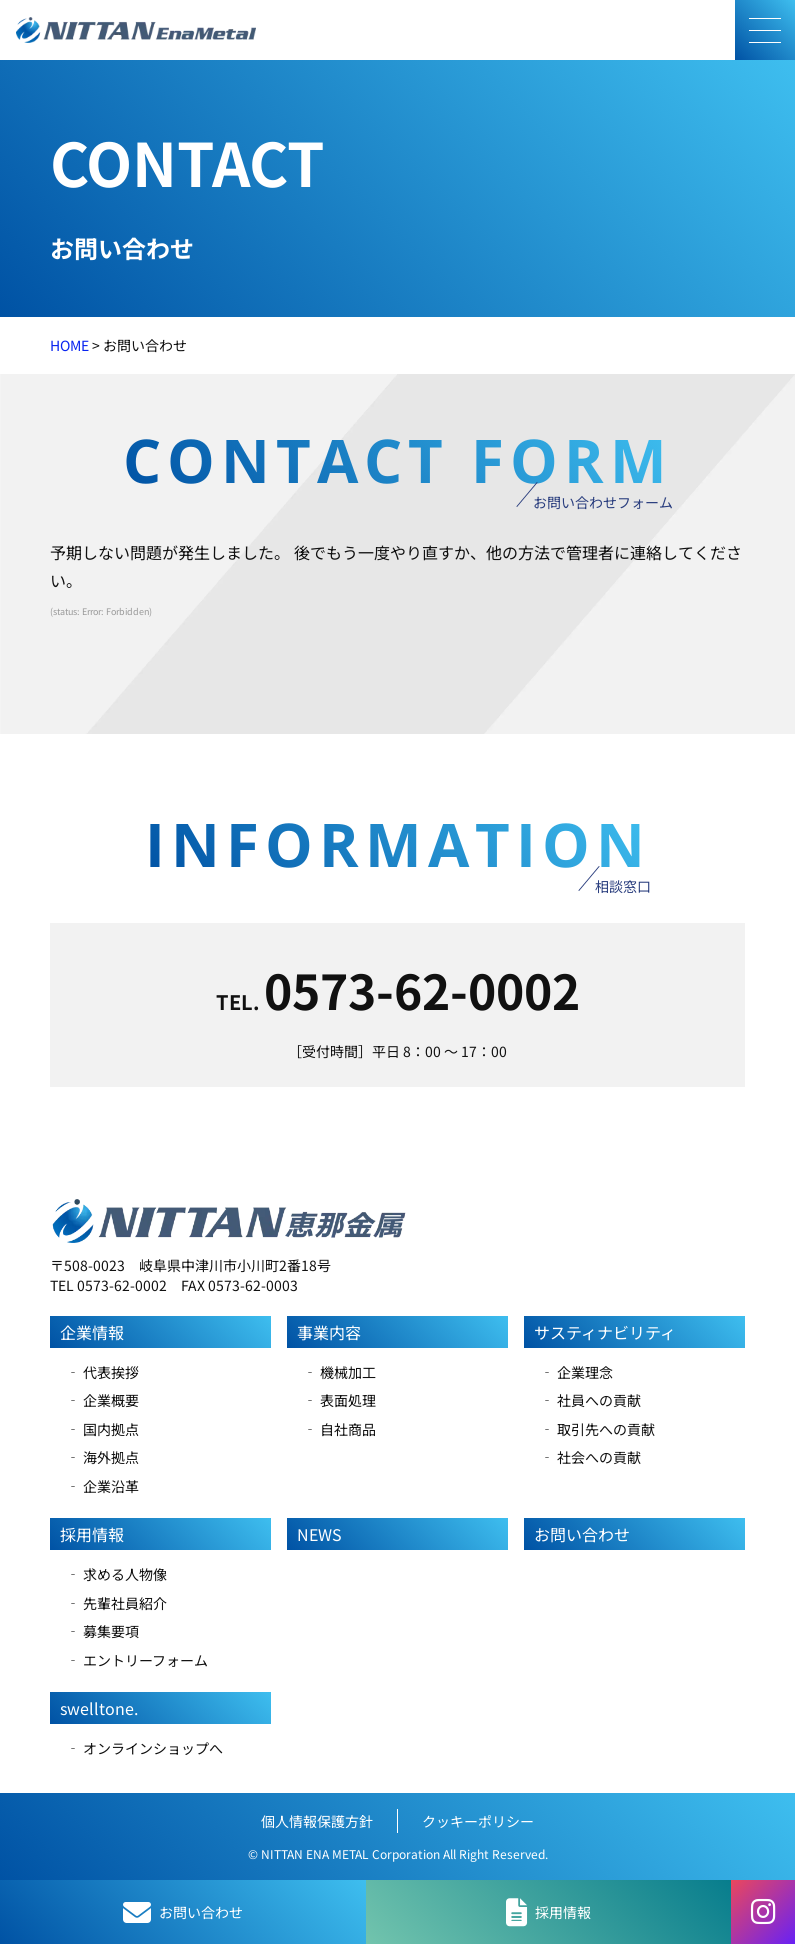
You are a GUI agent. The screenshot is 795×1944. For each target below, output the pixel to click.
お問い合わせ (582, 1534)
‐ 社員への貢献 (590, 1400)
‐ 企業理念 (576, 1372)
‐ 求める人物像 (116, 1574)
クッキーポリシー (478, 1821)
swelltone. (99, 1708)
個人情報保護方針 (317, 1821)
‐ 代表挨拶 (102, 1372)
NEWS (319, 1534)
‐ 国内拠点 (102, 1429)
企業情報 (92, 1332)
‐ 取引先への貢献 (597, 1429)
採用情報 (92, 1534)
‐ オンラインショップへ (144, 1748)
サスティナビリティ (605, 1332)
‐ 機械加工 (339, 1372)
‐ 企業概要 (102, 1400)
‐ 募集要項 (102, 1631)
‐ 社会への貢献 (590, 1457)
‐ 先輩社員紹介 (116, 1603)
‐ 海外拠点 (102, 1457)
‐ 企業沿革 (102, 1486)
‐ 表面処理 (339, 1400)
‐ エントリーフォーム (137, 1660)
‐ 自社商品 (339, 1429)
